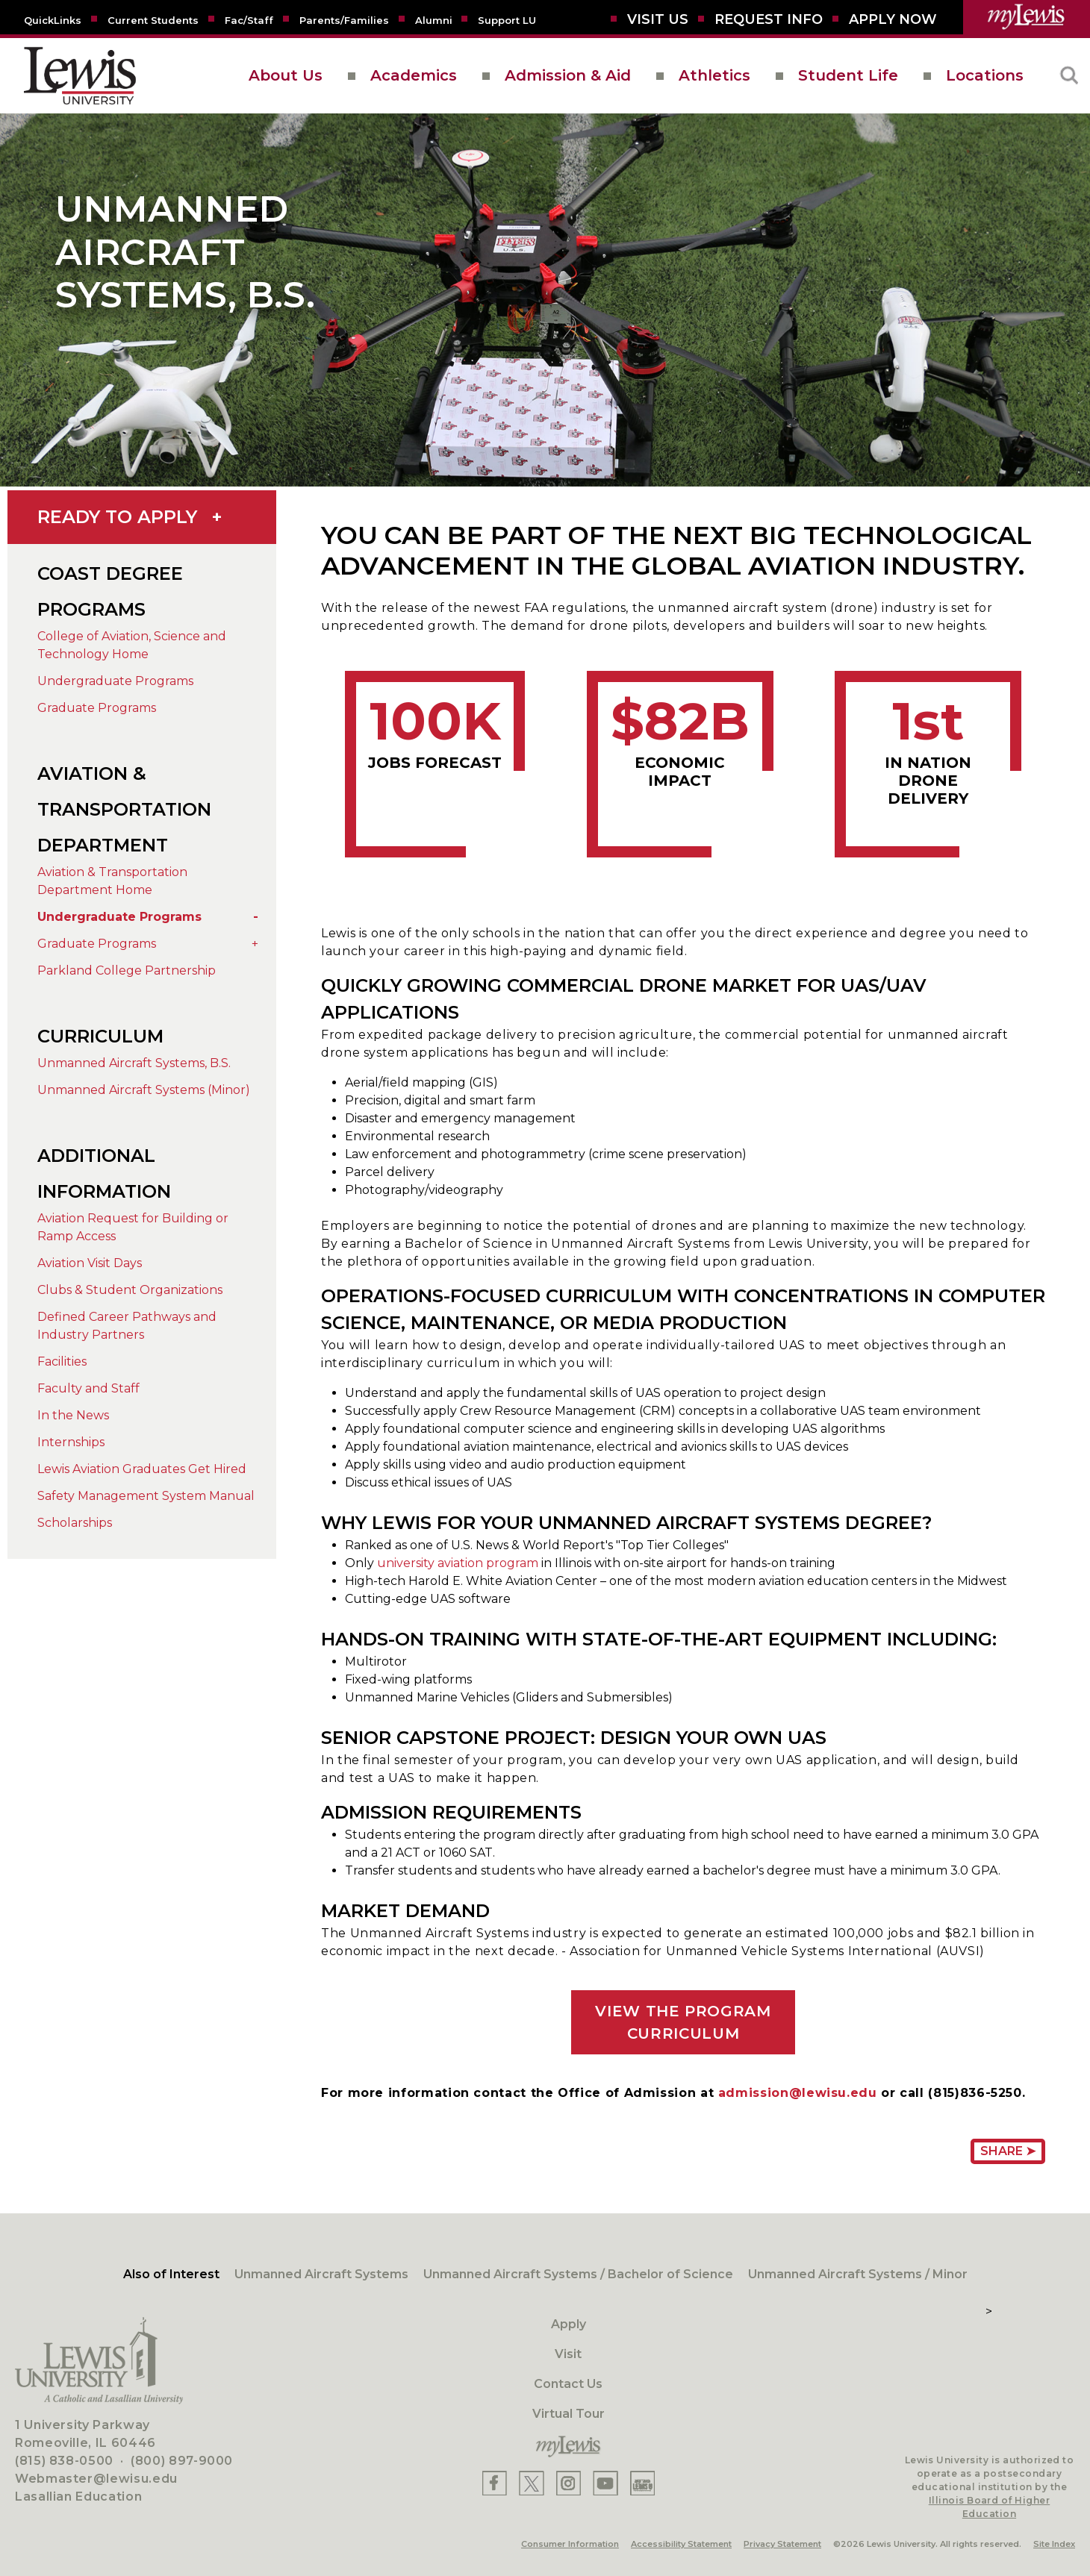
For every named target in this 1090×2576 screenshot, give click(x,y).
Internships (71, 1442)
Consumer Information (570, 2544)
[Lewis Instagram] (568, 2483)
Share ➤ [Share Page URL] (1008, 2151)
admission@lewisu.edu (797, 2093)
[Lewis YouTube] (605, 2483)
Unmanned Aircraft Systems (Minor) (143, 1090)
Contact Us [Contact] (568, 2384)
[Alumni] (433, 19)
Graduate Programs (96, 708)
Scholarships (74, 1523)
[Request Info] (768, 19)
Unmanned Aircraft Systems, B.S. (134, 1063)
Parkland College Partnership (126, 970)
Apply (568, 2324)
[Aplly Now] (893, 19)
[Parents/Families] (344, 19)
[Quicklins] (52, 19)
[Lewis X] (531, 2483)
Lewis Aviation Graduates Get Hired (141, 1469)
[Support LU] (507, 19)
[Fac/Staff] (249, 19)
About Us (286, 75)
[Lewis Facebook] (494, 2483)
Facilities (62, 1361)
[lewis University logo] (80, 75)
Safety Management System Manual (146, 1496)
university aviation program (457, 1563)
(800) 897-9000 (182, 2461)
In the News (73, 1415)
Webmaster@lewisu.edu (96, 2479)
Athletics (714, 75)
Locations (985, 75)
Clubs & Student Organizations (129, 1290)
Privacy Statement (782, 2544)
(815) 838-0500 (64, 2461)
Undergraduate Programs (115, 681)
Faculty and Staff (88, 1388)
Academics (413, 75)
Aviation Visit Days (89, 1263)
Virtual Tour (568, 2414)
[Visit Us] (657, 19)
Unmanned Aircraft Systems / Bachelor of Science (578, 2274)
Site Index (1054, 2544)
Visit (568, 2354)
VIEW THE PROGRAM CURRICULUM (682, 2022)
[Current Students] (153, 19)
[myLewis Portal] (1026, 17)
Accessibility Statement (681, 2544)
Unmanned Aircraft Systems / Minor (858, 2274)
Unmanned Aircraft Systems (321, 2274)
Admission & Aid (568, 75)
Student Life (848, 75)
